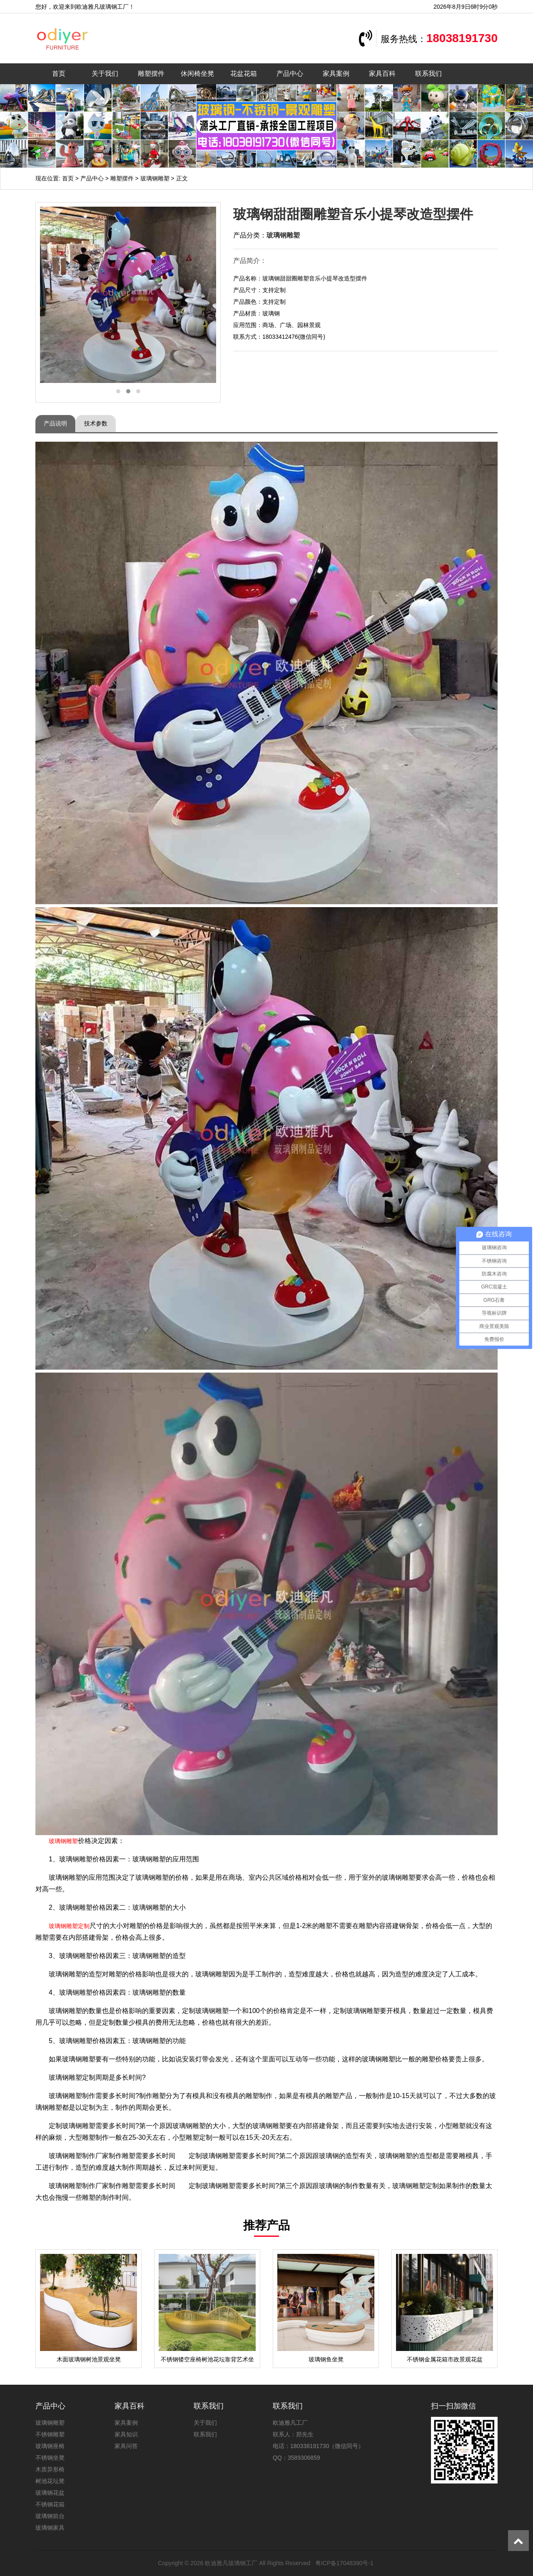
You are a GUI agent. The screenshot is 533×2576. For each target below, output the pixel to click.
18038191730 (462, 38)
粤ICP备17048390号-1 (344, 2563)
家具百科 (382, 73)
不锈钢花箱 (50, 2504)
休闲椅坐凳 (197, 73)
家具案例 (336, 73)
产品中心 (289, 73)
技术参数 (95, 423)
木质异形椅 (50, 2469)
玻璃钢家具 (50, 2527)
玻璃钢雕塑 (154, 178)
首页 (58, 73)
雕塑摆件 (151, 73)
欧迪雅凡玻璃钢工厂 (231, 2563)
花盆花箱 (243, 73)
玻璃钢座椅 (50, 2446)
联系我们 (428, 73)
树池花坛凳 (50, 2481)
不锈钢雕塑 (50, 2434)
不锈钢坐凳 (50, 2457)
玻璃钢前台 (50, 2516)
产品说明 (55, 423)
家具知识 (126, 2434)
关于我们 (105, 73)
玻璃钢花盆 (50, 2492)
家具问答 (126, 2446)
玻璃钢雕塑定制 (69, 1926)
